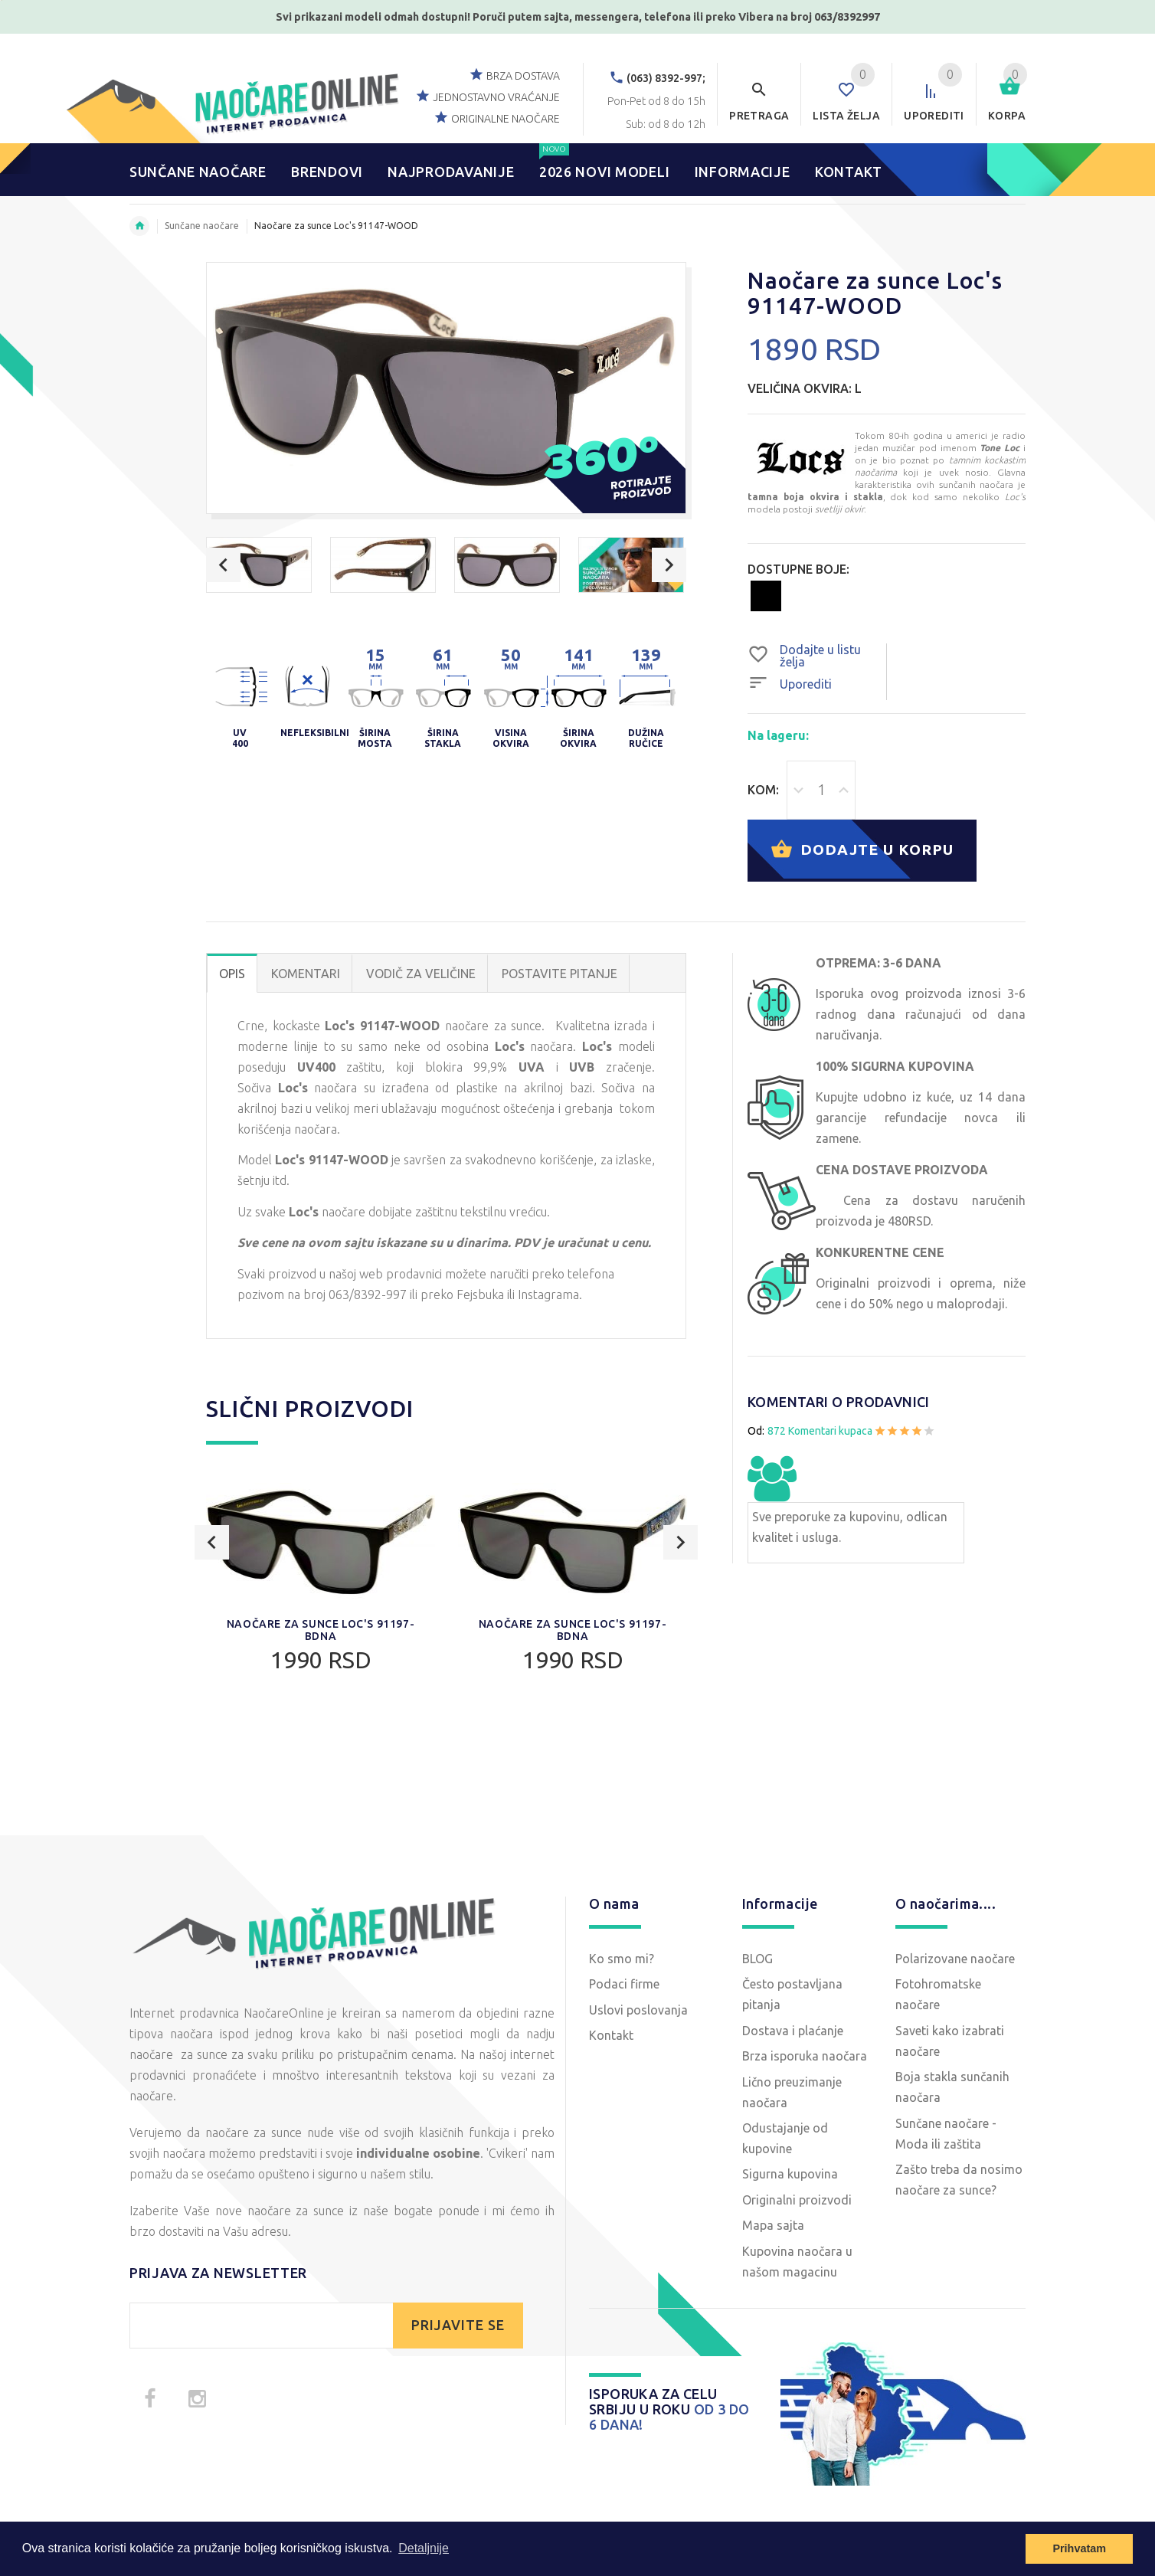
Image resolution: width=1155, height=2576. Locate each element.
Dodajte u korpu (862, 850)
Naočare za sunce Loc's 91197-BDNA (320, 1630)
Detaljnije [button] (423, 2548)
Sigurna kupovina (790, 2174)
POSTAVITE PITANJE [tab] (559, 973)
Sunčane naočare (202, 226)
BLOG (757, 1959)
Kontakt (611, 2035)
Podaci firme (624, 1984)
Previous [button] (223, 565)
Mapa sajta (773, 2225)
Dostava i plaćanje (792, 2031)
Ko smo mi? (621, 1959)
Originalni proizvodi (797, 2200)
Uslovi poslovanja (638, 2010)
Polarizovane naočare (955, 1959)
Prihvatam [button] (1079, 2548)
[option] (259, 565)
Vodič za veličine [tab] (421, 973)
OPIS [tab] (232, 973)
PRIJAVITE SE (458, 2325)
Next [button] (669, 565)
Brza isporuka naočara (804, 2056)
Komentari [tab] (305, 973)
